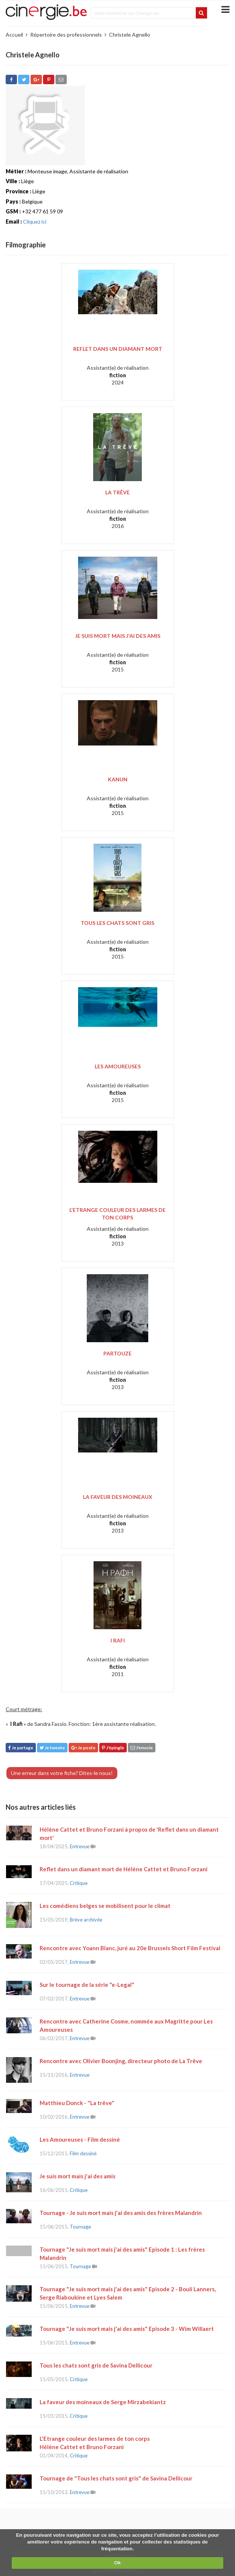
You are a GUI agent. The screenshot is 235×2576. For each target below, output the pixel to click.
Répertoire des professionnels (66, 34)
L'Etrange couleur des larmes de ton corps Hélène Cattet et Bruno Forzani (95, 2442)
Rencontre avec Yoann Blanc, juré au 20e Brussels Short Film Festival (130, 1948)
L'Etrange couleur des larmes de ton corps (117, 1214)
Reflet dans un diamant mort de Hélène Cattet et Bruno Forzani (123, 1869)
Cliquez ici (34, 221)
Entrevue (79, 1846)
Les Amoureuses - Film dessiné (80, 2139)
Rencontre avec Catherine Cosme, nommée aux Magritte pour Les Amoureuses (126, 2025)
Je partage (20, 1747)
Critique (79, 1883)
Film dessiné (83, 2153)
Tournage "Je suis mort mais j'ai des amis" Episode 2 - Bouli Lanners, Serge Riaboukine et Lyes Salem (128, 2293)
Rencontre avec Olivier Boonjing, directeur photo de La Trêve (121, 2060)
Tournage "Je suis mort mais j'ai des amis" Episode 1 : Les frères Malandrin (122, 2253)
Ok (117, 2562)
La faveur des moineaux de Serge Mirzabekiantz (103, 2402)
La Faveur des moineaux (117, 1497)
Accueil (14, 34)
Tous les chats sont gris (117, 923)
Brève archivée (86, 1920)
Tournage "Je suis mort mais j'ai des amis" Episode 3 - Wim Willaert (127, 2328)
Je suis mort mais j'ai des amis (117, 636)
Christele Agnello (129, 34)
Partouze (117, 1353)
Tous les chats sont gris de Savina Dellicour (96, 2365)
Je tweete (52, 1747)
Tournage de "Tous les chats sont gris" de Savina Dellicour (116, 2478)
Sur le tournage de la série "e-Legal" (87, 1984)
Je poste (83, 1747)
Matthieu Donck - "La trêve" (77, 2102)
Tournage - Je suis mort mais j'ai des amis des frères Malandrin (121, 2212)
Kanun (117, 779)
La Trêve (117, 492)
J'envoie (142, 1747)
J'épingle (113, 1747)
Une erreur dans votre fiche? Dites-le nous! (62, 1773)
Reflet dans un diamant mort (117, 349)
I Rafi (118, 1640)
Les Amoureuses (118, 1066)
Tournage (80, 2227)
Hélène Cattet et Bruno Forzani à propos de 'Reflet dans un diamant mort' (129, 1833)
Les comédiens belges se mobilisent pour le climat (105, 1905)
